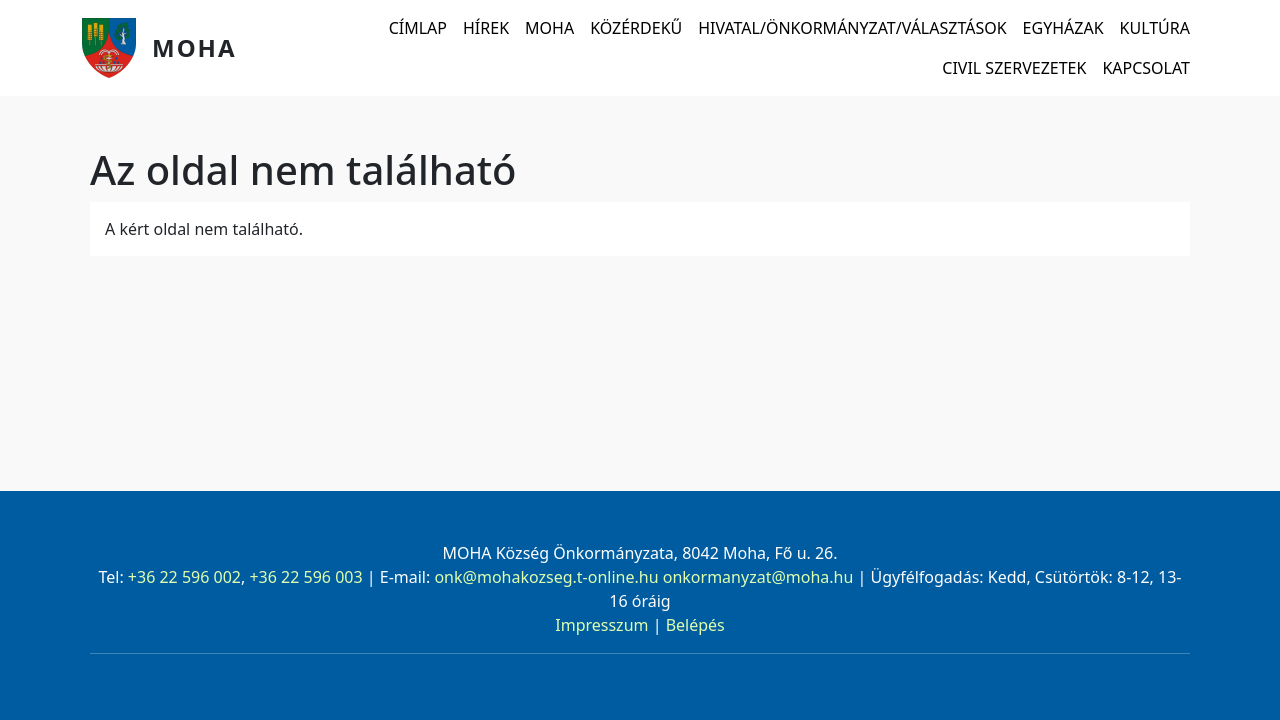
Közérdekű (636, 28)
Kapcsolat (1146, 68)
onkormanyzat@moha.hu (758, 577)
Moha (194, 47)
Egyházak (1063, 28)
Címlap (418, 28)
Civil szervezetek (1014, 68)
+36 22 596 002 (184, 577)
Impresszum (601, 625)
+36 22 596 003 (305, 577)
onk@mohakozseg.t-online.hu (546, 577)
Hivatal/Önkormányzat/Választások (852, 28)
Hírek (486, 28)
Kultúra (1155, 28)
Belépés (695, 625)
